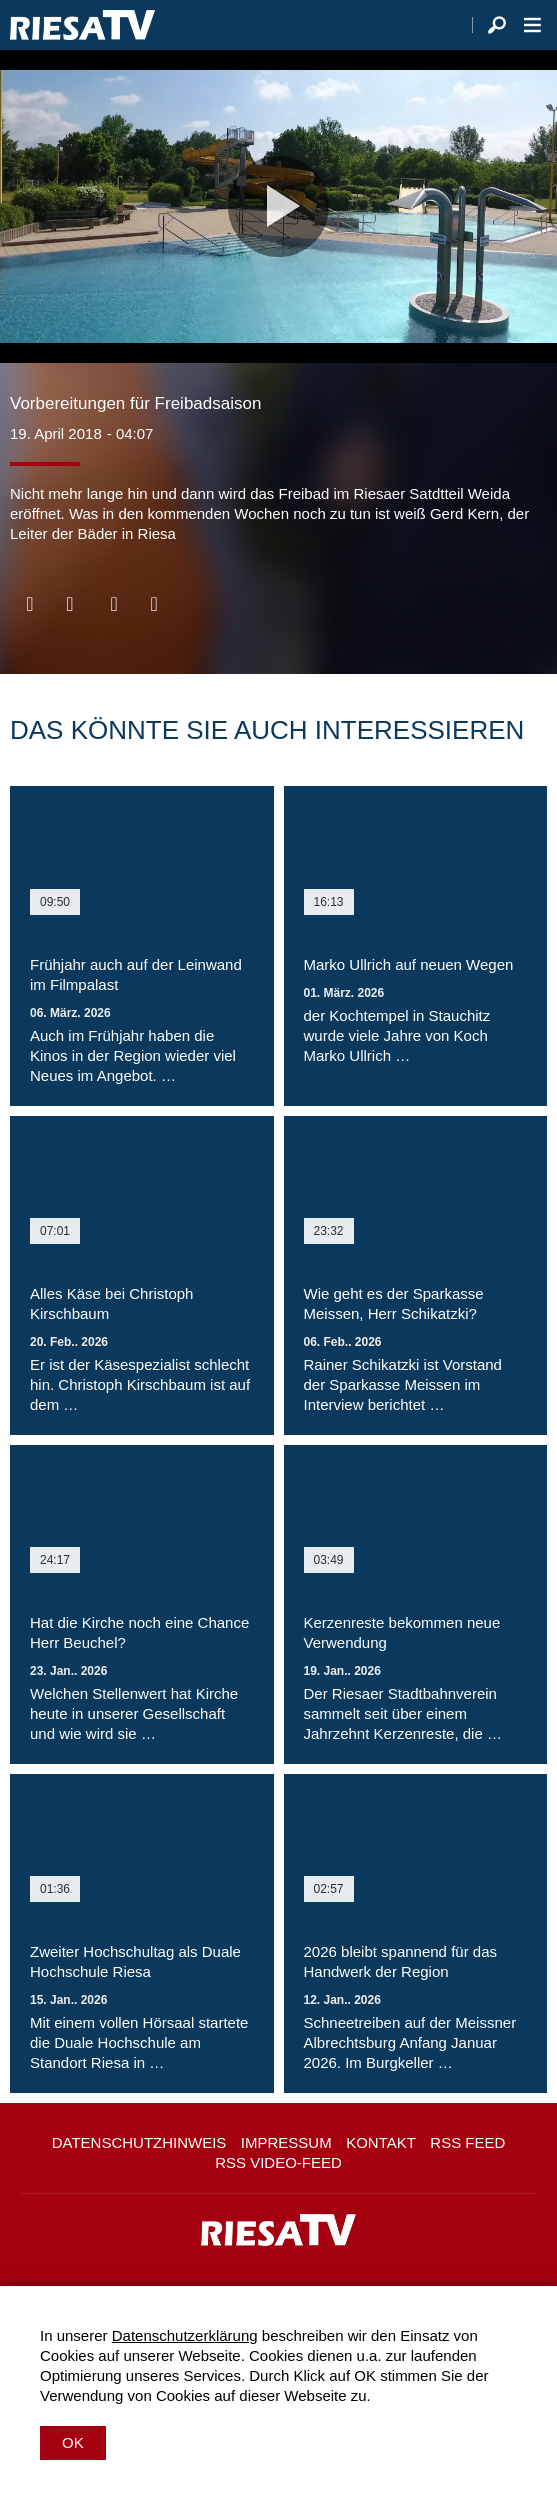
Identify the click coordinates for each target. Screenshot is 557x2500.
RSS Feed (467, 2142)
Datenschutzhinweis (139, 2142)
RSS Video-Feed (278, 2162)
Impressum (286, 2142)
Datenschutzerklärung (185, 2335)
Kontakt (381, 2142)
